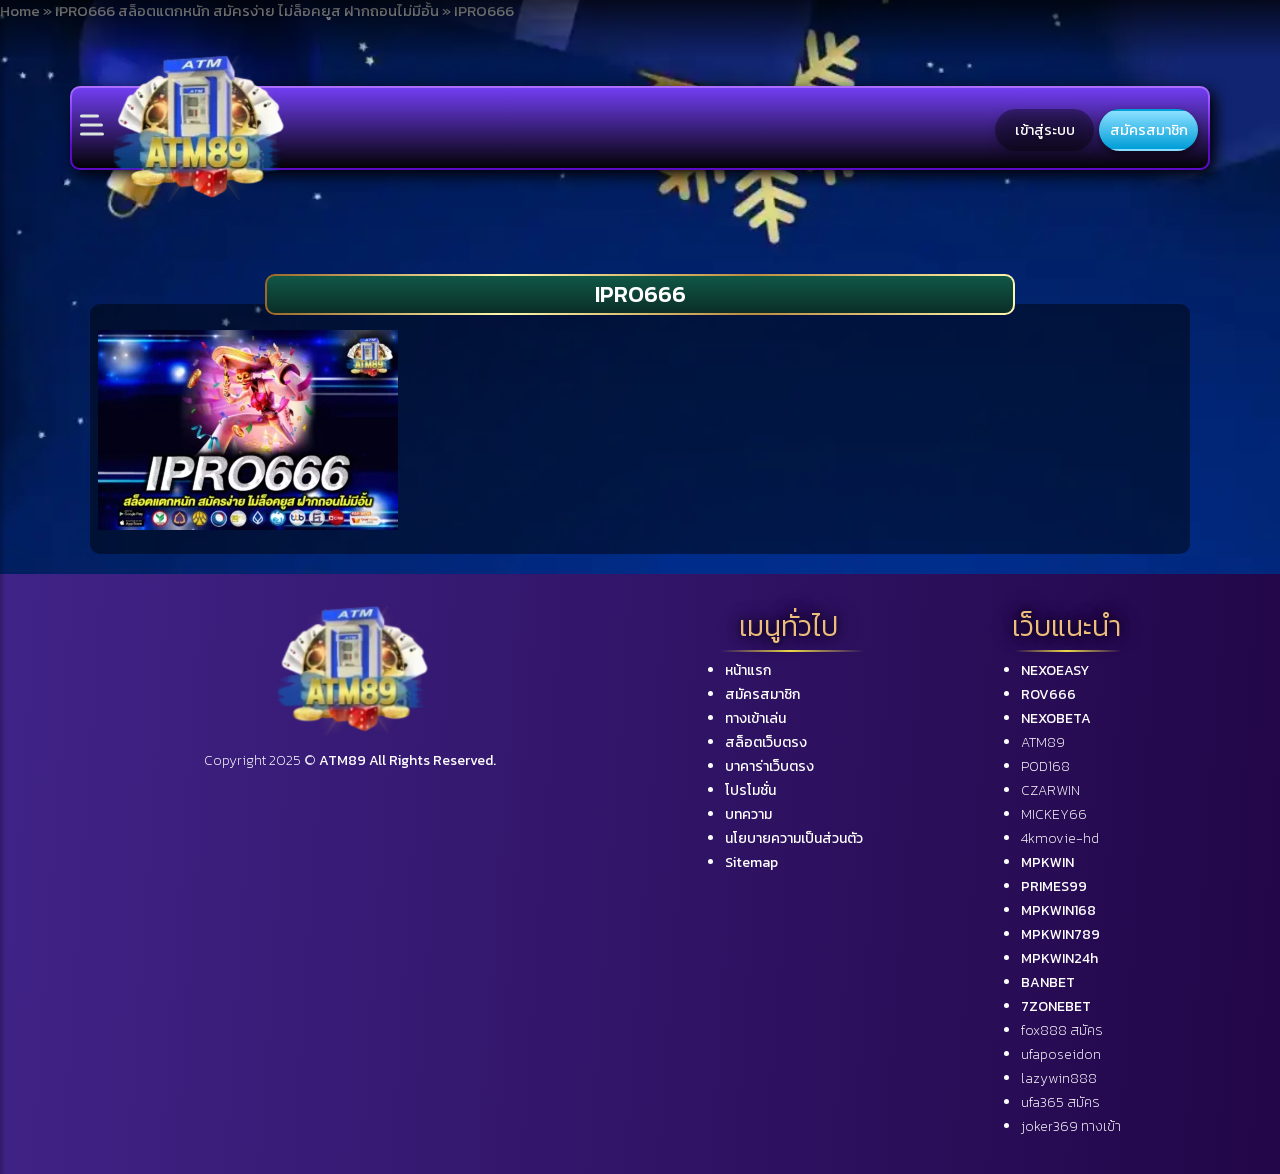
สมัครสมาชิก (1149, 130)
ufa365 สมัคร (1060, 1102)
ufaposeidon (1061, 1054)
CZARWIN (1050, 790)
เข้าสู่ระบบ (1045, 130)
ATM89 (1043, 742)
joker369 (1071, 1126)
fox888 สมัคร (1062, 1030)
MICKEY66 (1054, 814)
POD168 (1045, 766)
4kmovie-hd (1060, 838)
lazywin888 (1059, 1078)
